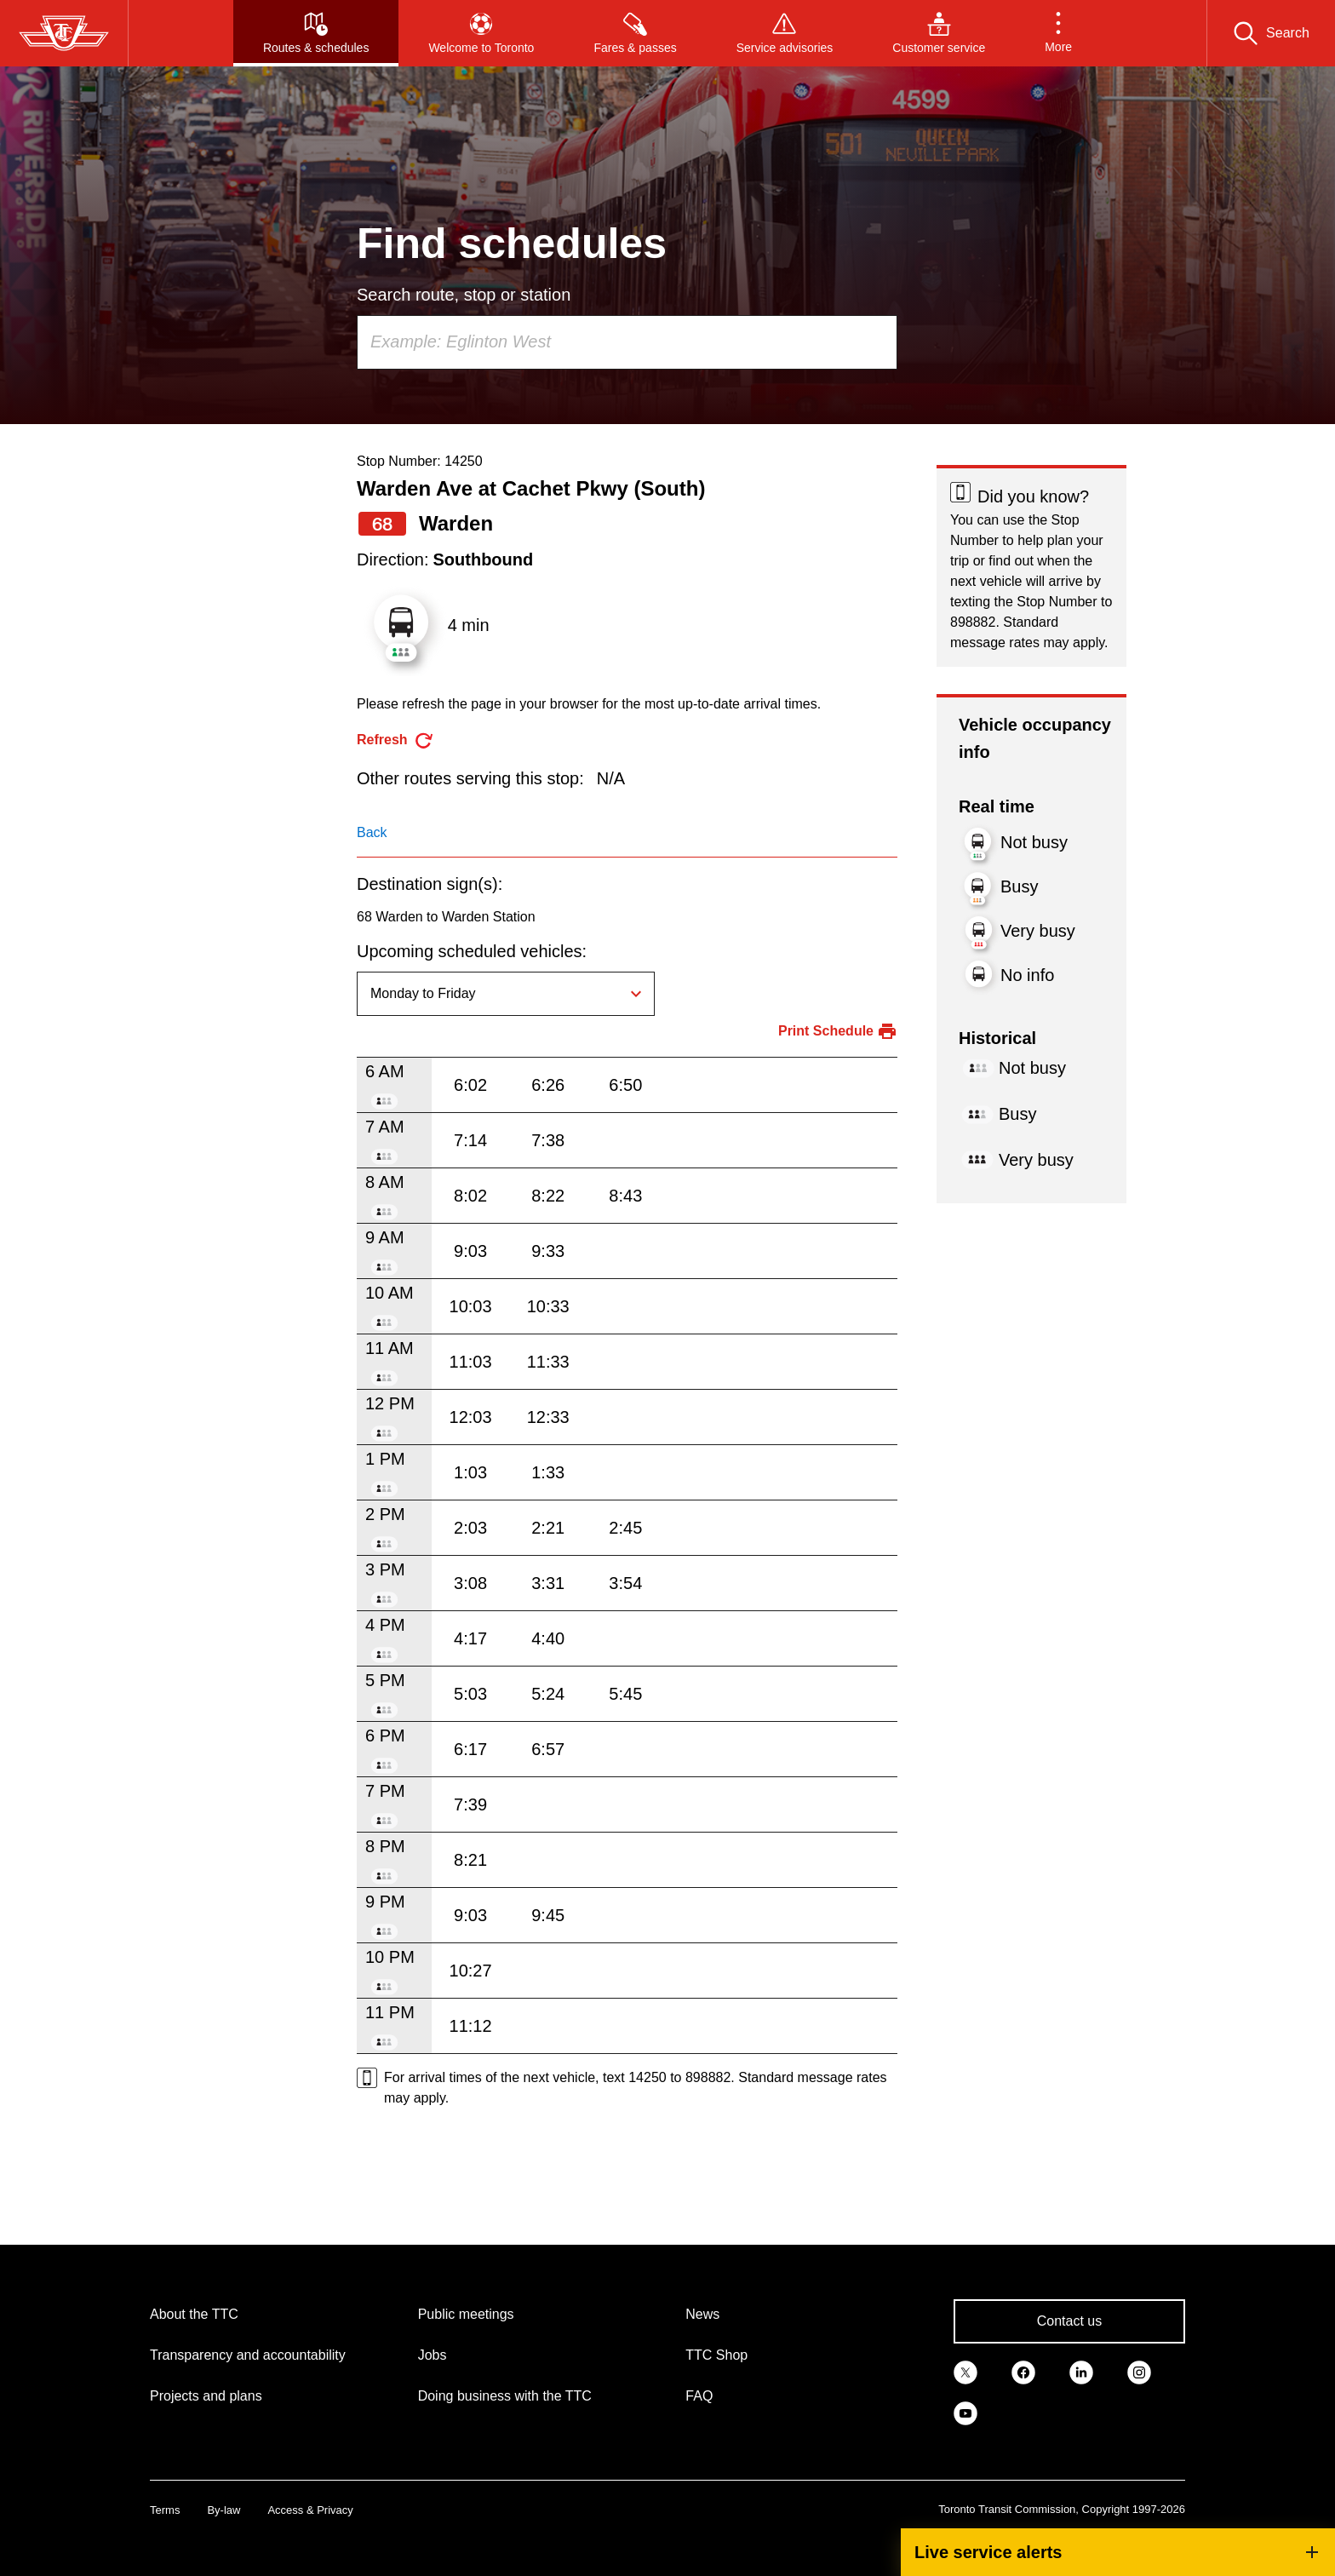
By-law (223, 2510)
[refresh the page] (395, 740)
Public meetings (466, 2314)
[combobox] (627, 342)
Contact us (1069, 2321)
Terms (165, 2510)
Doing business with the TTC (505, 2396)
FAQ (699, 2396)
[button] (1058, 33)
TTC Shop (716, 2355)
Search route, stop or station (463, 294)
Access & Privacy (309, 2510)
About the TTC (194, 2314)
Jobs (432, 2355)
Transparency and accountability (248, 2355)
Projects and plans (206, 2396)
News (702, 2314)
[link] (965, 2370)
